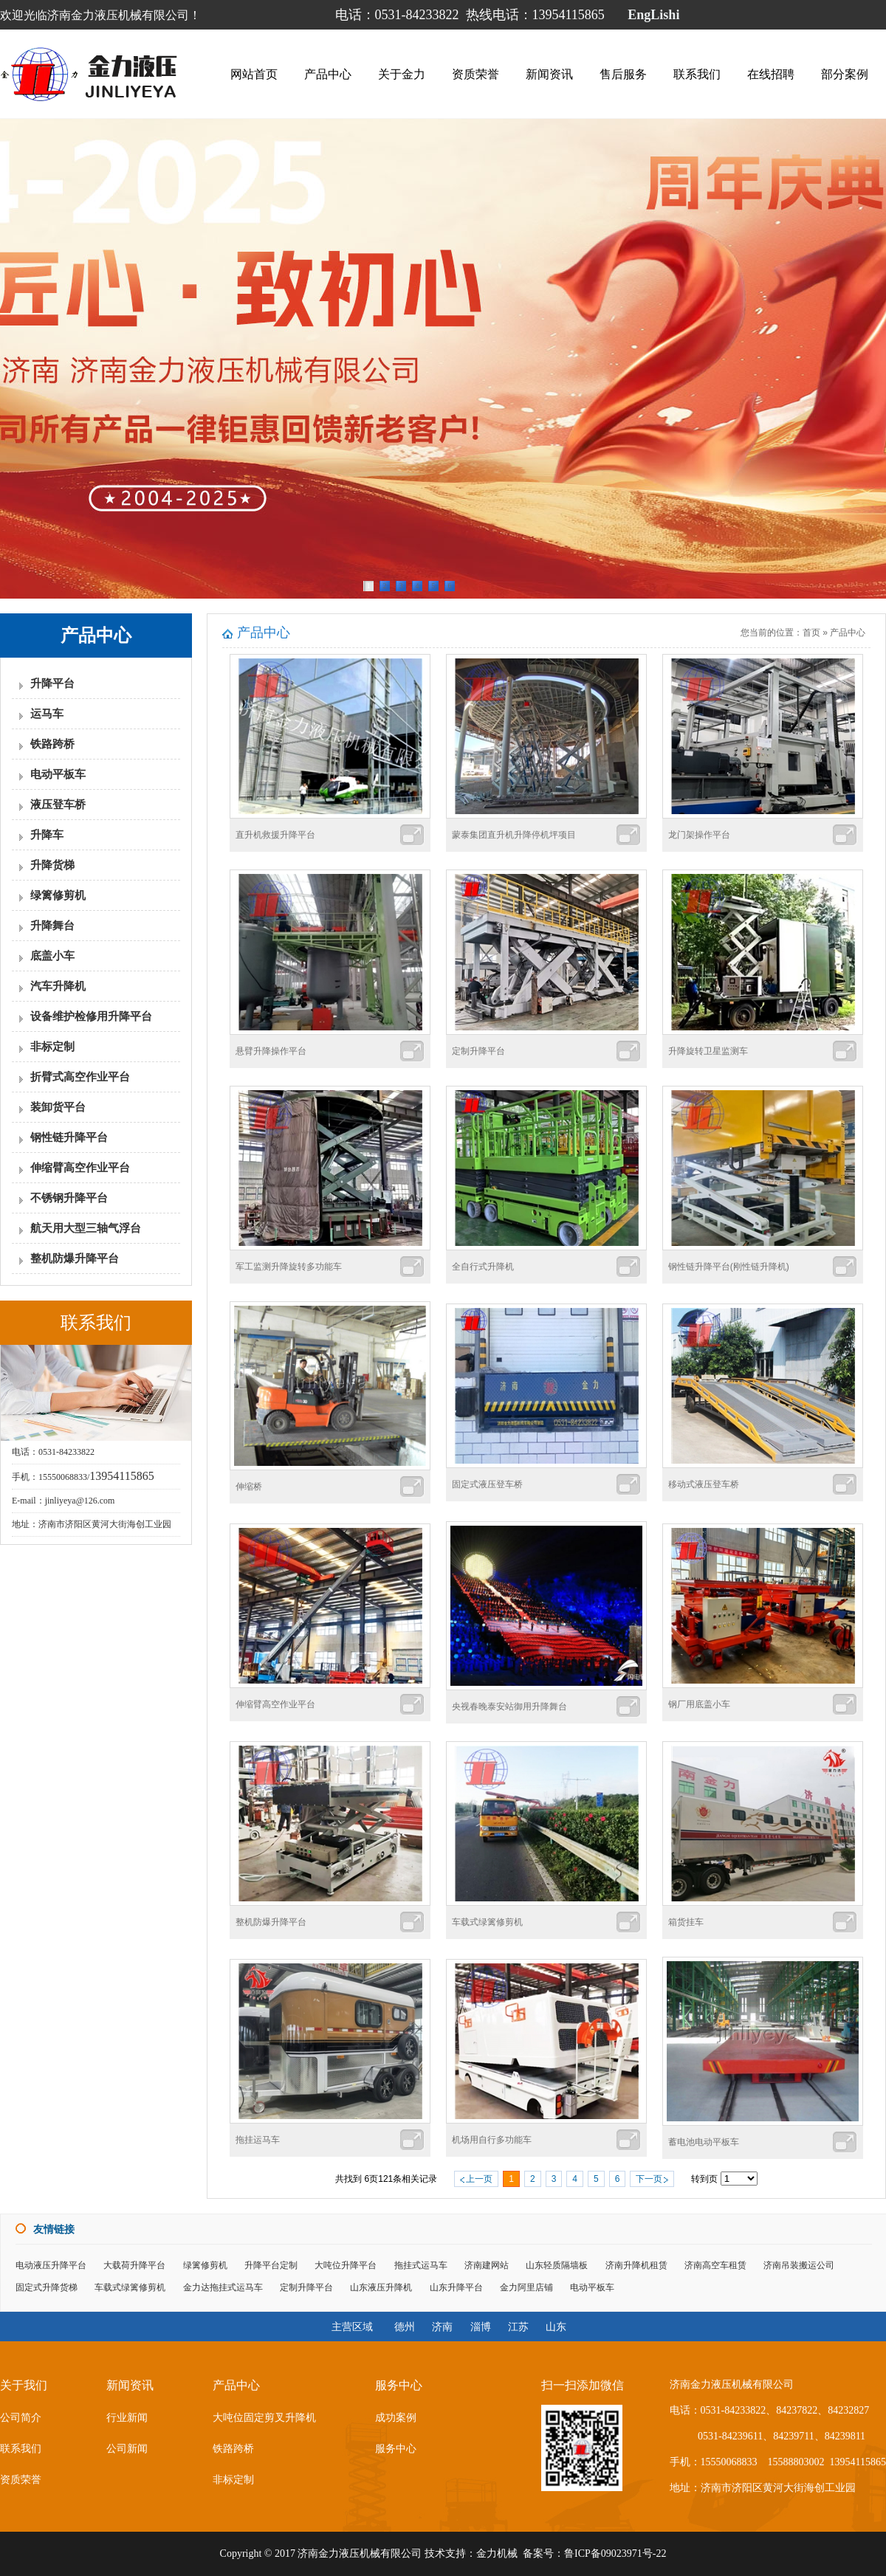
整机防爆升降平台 (74, 1258)
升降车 (46, 835)
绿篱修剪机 (58, 895)
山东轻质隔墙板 (557, 2265)
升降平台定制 (271, 2265)
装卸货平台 (58, 1107)
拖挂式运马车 (420, 2265)
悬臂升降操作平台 (271, 1051)
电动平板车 (58, 774)
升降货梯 (52, 865)
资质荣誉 (475, 72)
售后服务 (623, 72)
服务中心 (395, 2448)
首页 (811, 632)
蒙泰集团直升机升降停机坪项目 (514, 835)
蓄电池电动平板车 (703, 2142)
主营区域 (352, 2326)
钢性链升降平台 (69, 1137)
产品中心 (327, 72)
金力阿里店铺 (526, 2287)
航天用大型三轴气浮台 (85, 1228)
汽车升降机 (58, 986)
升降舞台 (52, 925)
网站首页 (254, 72)
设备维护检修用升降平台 (91, 1016)
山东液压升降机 (381, 2287)
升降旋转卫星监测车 (708, 1051)
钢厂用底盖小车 (699, 1704)
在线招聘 (770, 72)
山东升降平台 (456, 2287)
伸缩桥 (249, 1486)
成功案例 (395, 2417)
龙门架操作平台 (699, 835)
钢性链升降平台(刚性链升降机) (728, 1266)
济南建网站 (486, 2265)
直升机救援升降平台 (275, 835)
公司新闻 (127, 2448)
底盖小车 (52, 956)
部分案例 (844, 72)
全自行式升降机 (483, 1266)
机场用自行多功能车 (492, 2140)
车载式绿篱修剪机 (487, 1922)
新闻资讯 (549, 72)
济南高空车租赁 (715, 2265)
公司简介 (20, 2417)
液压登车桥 (58, 804)
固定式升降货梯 (47, 2287)
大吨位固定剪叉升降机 (264, 2417)
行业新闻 (127, 2417)
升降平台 (52, 683)
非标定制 (52, 1047)
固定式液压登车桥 (487, 1484)
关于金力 (401, 72)
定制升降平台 (478, 1051)
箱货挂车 (686, 1922)
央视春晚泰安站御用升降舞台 (509, 1706)
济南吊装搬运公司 (798, 2265)
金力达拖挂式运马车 (223, 2287)
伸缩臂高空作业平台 (80, 1168)
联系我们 (697, 72)
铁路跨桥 (52, 744)
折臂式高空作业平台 (80, 1077)
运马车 (46, 714)
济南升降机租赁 (636, 2265)
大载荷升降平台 (134, 2265)
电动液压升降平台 (51, 2265)
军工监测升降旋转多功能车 (289, 1266)
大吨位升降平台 (346, 2265)
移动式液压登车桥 (703, 1484)
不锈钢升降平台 (69, 1198)
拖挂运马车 (258, 2140)
